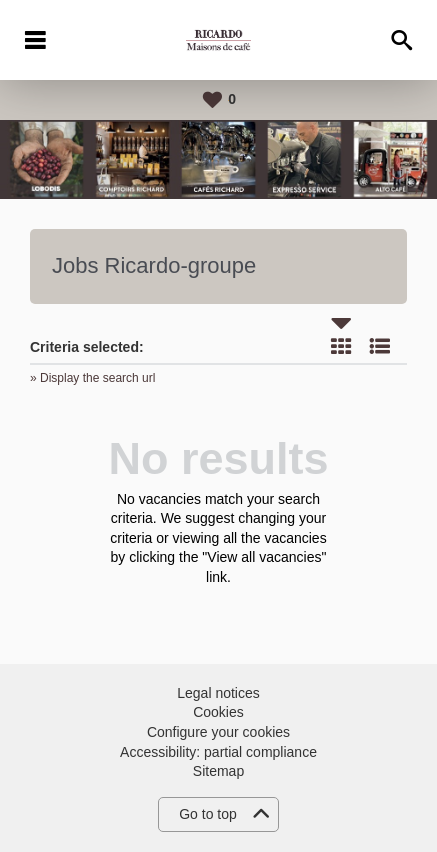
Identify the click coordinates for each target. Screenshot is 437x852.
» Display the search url (92, 378)
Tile (341, 346)
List (380, 346)
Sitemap (218, 771)
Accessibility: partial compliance (218, 752)
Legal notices (218, 693)
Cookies (218, 712)
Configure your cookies (218, 732)
